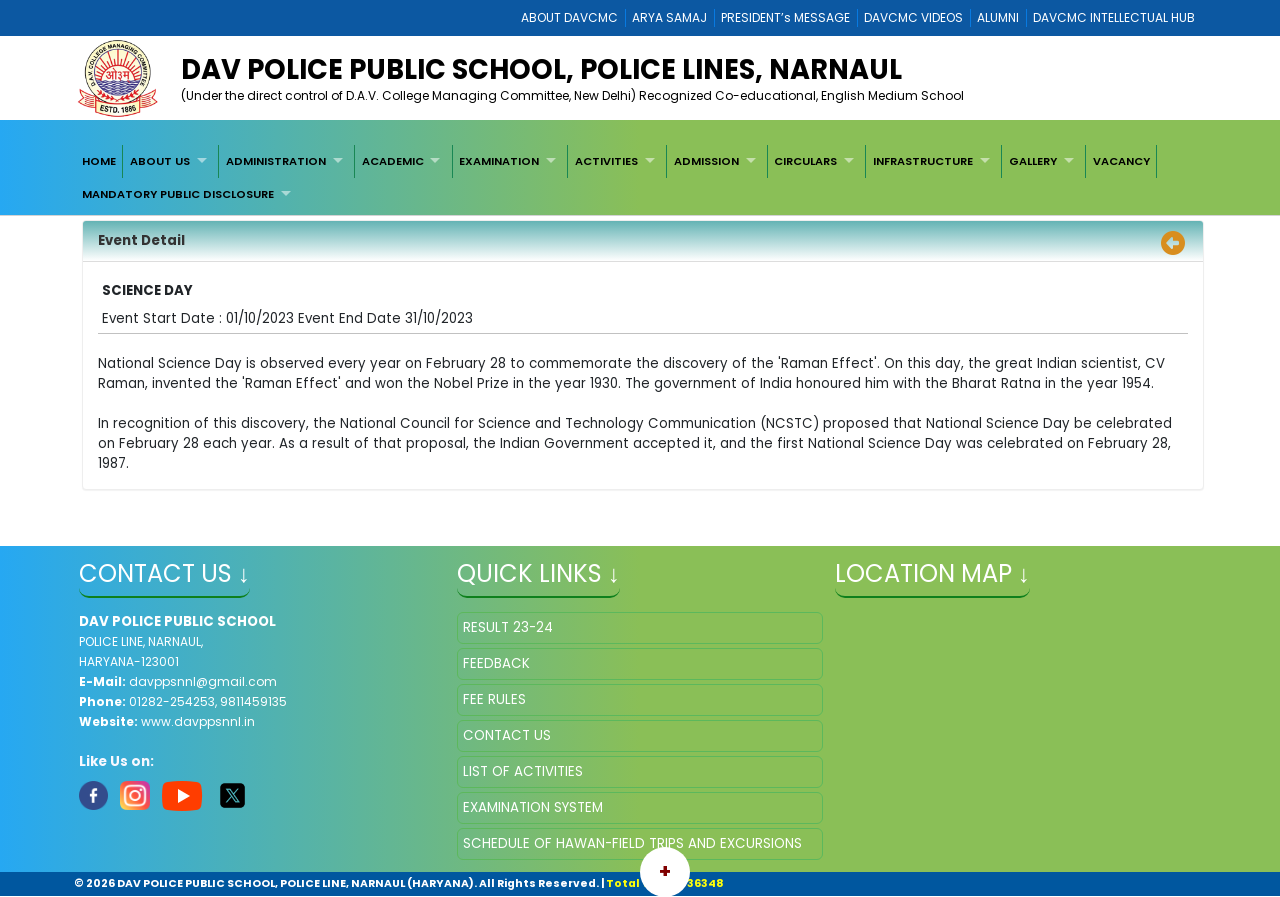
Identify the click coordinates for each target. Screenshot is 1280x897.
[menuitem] (99, 161)
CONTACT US (507, 735)
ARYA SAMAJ (669, 17)
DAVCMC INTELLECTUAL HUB (1114, 17)
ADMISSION (706, 161)
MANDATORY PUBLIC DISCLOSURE (178, 194)
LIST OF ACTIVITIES (523, 771)
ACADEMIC (393, 161)
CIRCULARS (805, 161)
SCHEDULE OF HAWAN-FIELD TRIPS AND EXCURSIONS (632, 843)
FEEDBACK (496, 663)
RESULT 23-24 (508, 627)
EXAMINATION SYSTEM (533, 807)
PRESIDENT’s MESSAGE (785, 17)
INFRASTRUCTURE (923, 161)
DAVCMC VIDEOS (913, 17)
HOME (99, 161)
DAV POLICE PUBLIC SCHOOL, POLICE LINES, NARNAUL (541, 69)
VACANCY (1121, 161)
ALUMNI (998, 17)
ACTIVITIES (606, 161)
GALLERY (1033, 161)
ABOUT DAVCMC (569, 17)
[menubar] (640, 177)
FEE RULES (494, 699)
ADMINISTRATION (276, 161)
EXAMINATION (499, 161)
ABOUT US (160, 161)
